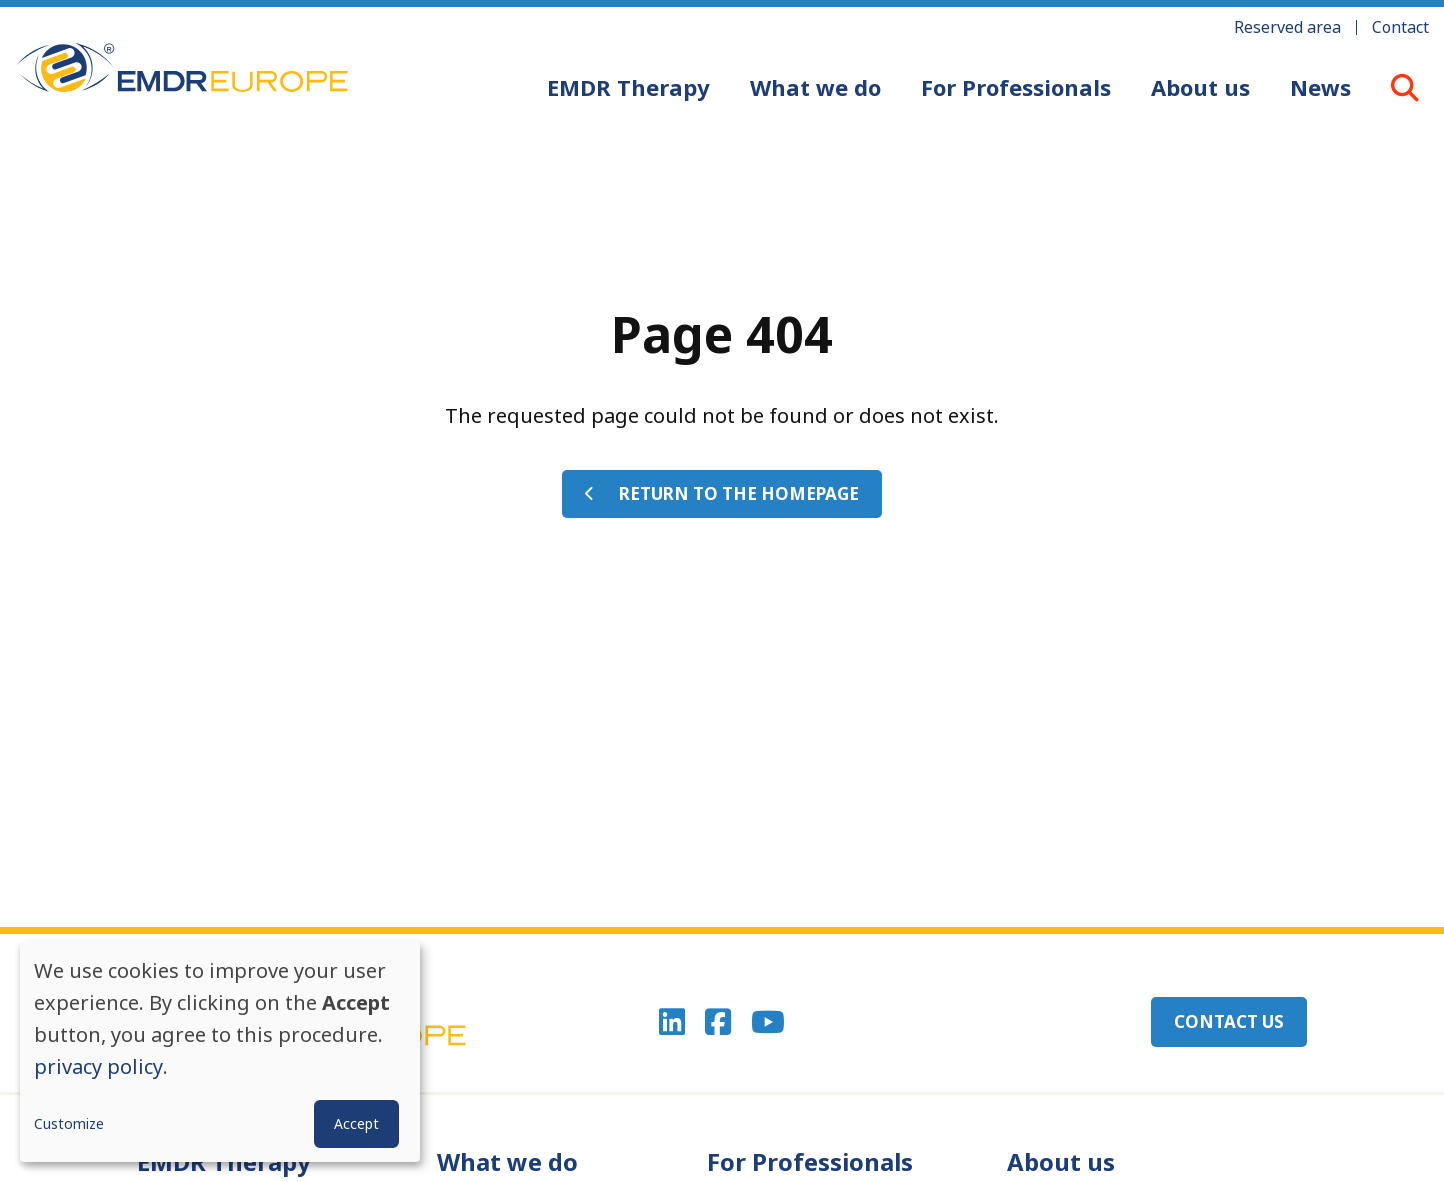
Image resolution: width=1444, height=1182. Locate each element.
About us (1200, 87)
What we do (815, 87)
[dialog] (220, 1051)
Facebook (718, 1022)
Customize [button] (69, 1123)
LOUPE (1405, 87)
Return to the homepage (739, 493)
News (1320, 87)
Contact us (1229, 1021)
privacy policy (98, 1066)
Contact (1400, 27)
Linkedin (672, 1022)
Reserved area (1287, 27)
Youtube (768, 1022)
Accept (356, 1123)
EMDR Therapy (628, 87)
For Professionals (1016, 87)
